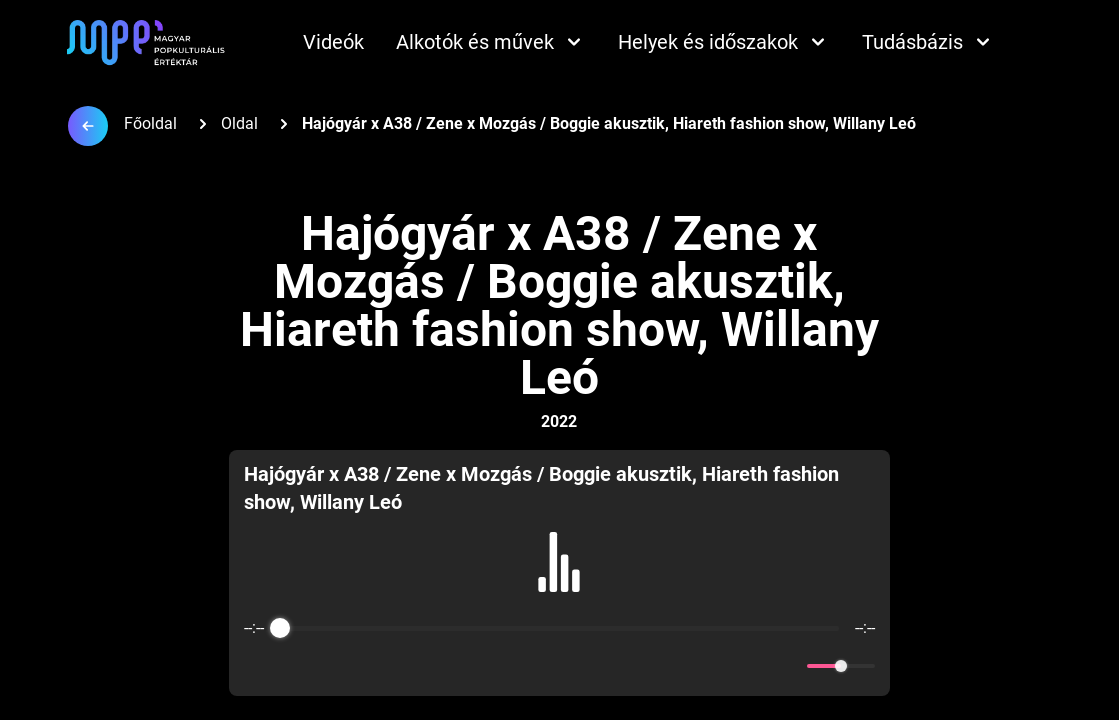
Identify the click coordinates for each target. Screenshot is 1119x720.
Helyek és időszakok (724, 42)
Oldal (239, 123)
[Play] (560, 666)
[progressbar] (559, 628)
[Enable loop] (257, 666)
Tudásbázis (928, 42)
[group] (559, 573)
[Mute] (788, 666)
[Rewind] (516, 666)
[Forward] (603, 666)
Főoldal (150, 123)
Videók (333, 42)
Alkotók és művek (491, 42)
